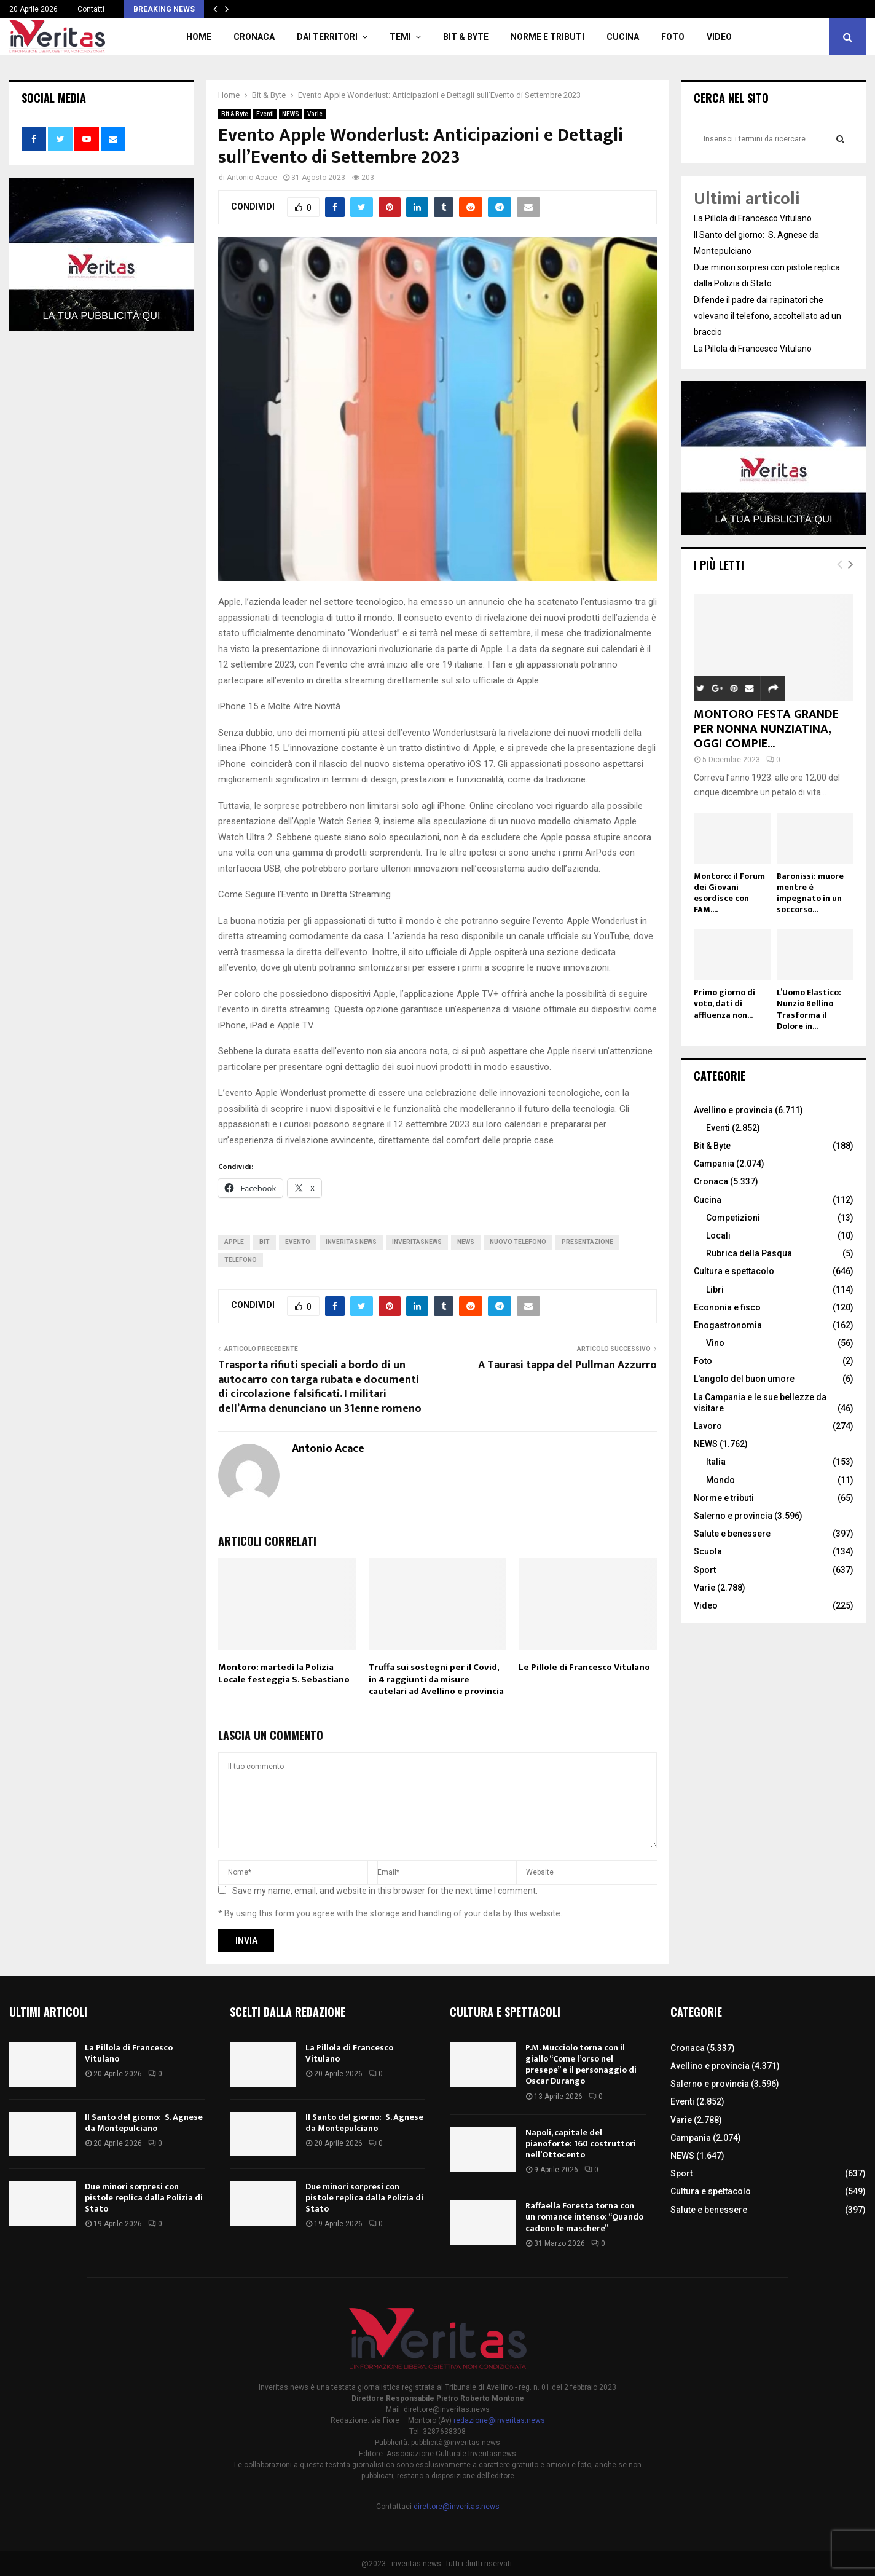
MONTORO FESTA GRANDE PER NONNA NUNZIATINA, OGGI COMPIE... (766, 729)
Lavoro (708, 1426)
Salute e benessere (732, 1533)
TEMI (400, 37)
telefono (240, 1259)
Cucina (622, 37)
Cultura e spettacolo (734, 1271)
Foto (673, 37)
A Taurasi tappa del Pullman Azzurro (567, 1365)
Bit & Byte (466, 37)
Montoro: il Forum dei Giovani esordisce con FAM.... (729, 892)
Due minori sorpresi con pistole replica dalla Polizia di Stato (144, 2198)
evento (297, 1242)
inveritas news (351, 1242)
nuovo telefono (518, 1242)
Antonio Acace (252, 177)
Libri (715, 1289)
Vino (715, 1343)
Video (719, 37)
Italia (716, 1462)
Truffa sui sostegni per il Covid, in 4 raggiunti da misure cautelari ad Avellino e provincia (436, 1679)
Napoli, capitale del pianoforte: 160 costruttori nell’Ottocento (580, 2143)
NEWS (290, 114)
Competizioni (733, 1218)
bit (264, 1242)
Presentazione (587, 1242)
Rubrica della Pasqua (749, 1253)
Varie (315, 114)
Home (198, 37)
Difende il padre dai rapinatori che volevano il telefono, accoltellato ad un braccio (767, 316)
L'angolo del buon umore (744, 1379)
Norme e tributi (547, 37)
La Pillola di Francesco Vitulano (753, 218)
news (465, 1242)
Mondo (720, 1480)
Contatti (90, 9)
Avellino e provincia (733, 1110)
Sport (705, 1570)
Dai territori (327, 37)
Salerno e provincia (733, 1516)
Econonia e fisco (727, 1307)
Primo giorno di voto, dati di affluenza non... (724, 1003)
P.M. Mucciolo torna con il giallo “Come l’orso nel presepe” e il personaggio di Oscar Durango (581, 2065)
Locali (718, 1235)
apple (234, 1242)
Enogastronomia (728, 1325)
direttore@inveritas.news (457, 2506)
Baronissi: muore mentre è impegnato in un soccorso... (810, 892)
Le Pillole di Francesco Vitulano (584, 1667)
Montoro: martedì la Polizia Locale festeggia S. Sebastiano (284, 1673)
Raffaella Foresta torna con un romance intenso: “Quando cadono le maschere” (584, 2217)
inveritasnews (417, 1242)
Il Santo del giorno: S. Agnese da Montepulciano (144, 2122)
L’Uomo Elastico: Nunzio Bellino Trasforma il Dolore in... (809, 1009)
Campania (714, 1163)
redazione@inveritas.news (499, 2420)
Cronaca (254, 37)
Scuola (708, 1551)
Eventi (265, 114)
